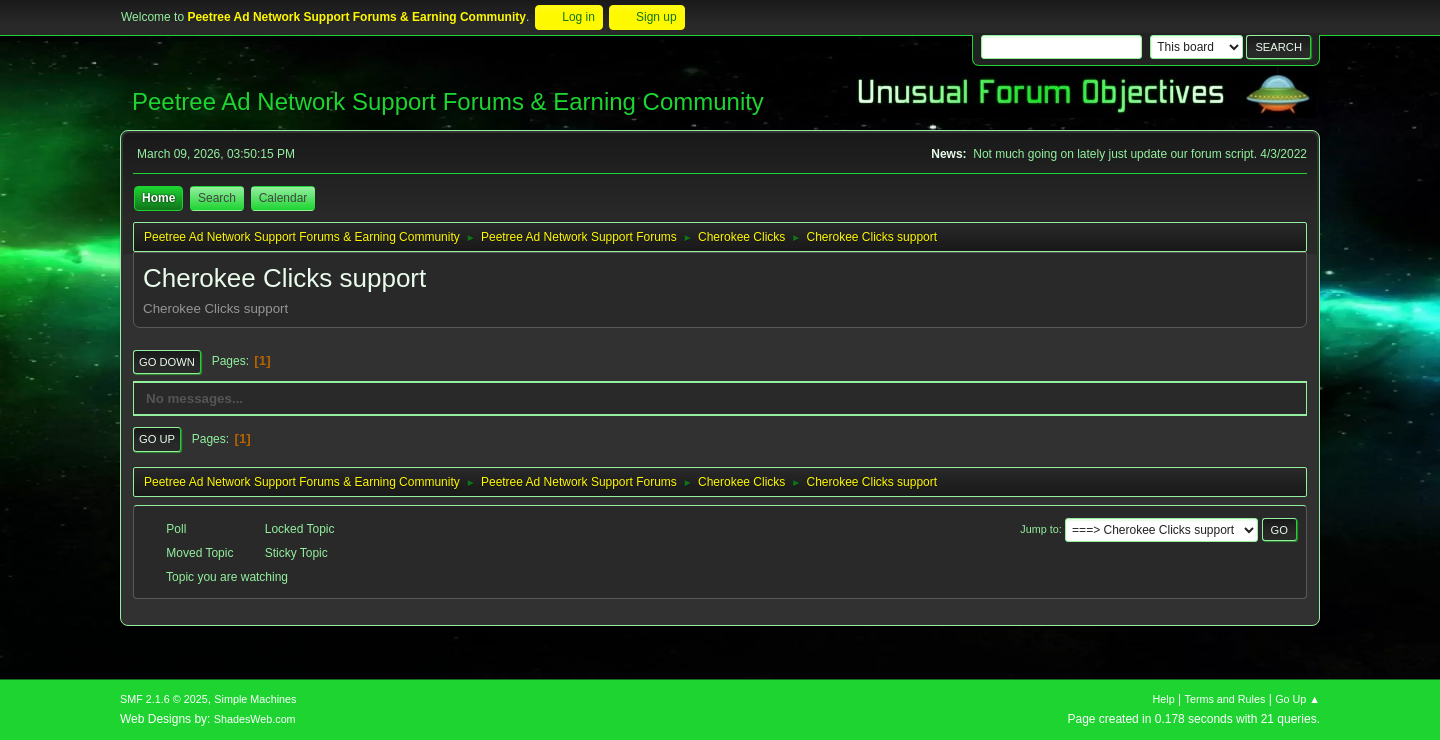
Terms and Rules (1225, 699)
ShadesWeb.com (255, 719)
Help (1164, 699)
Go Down (167, 362)
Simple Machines (255, 699)
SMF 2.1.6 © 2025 (164, 699)
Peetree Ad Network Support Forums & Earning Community (448, 101)
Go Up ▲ (1297, 699)
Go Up (157, 439)
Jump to (1039, 529)
